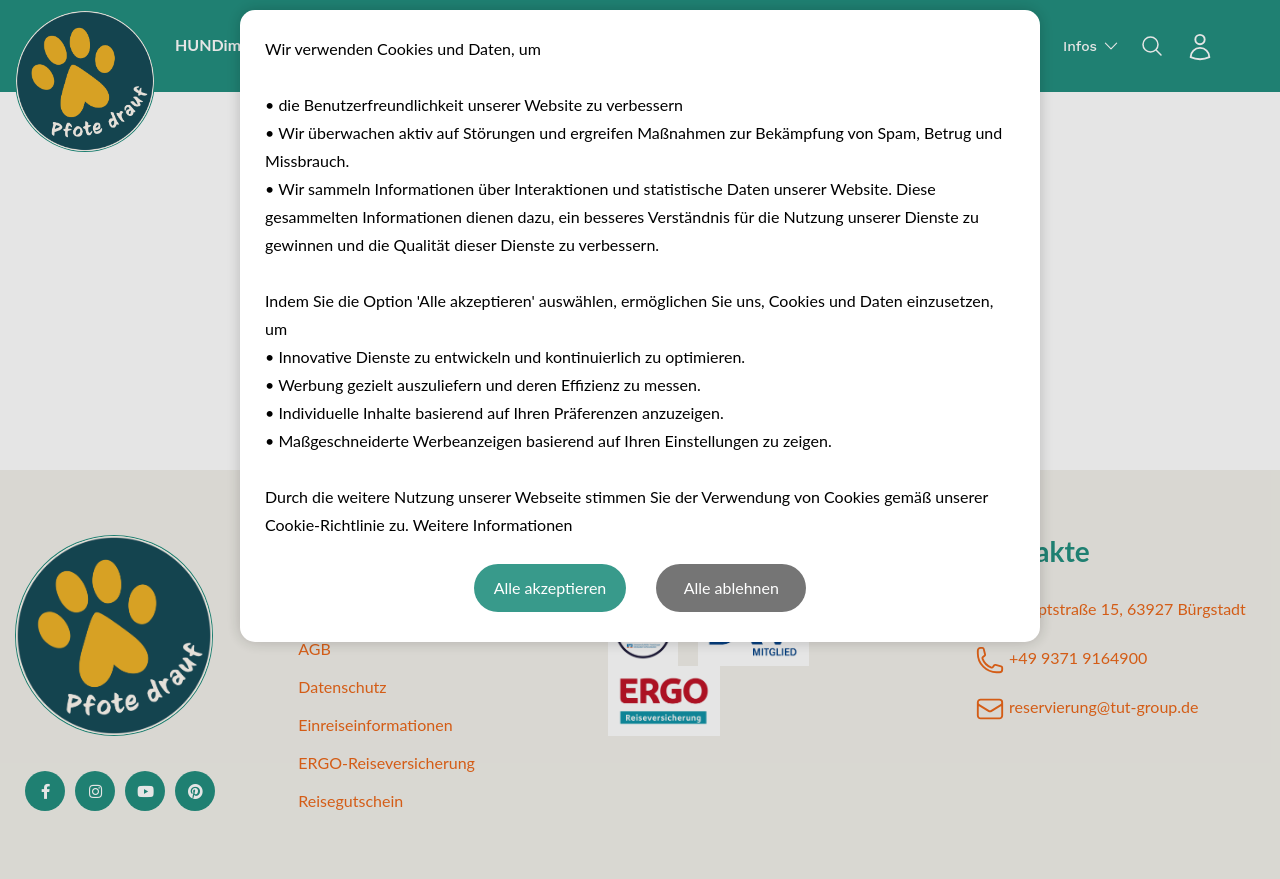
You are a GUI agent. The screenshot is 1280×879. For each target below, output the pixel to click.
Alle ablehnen (731, 587)
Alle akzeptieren (550, 587)
